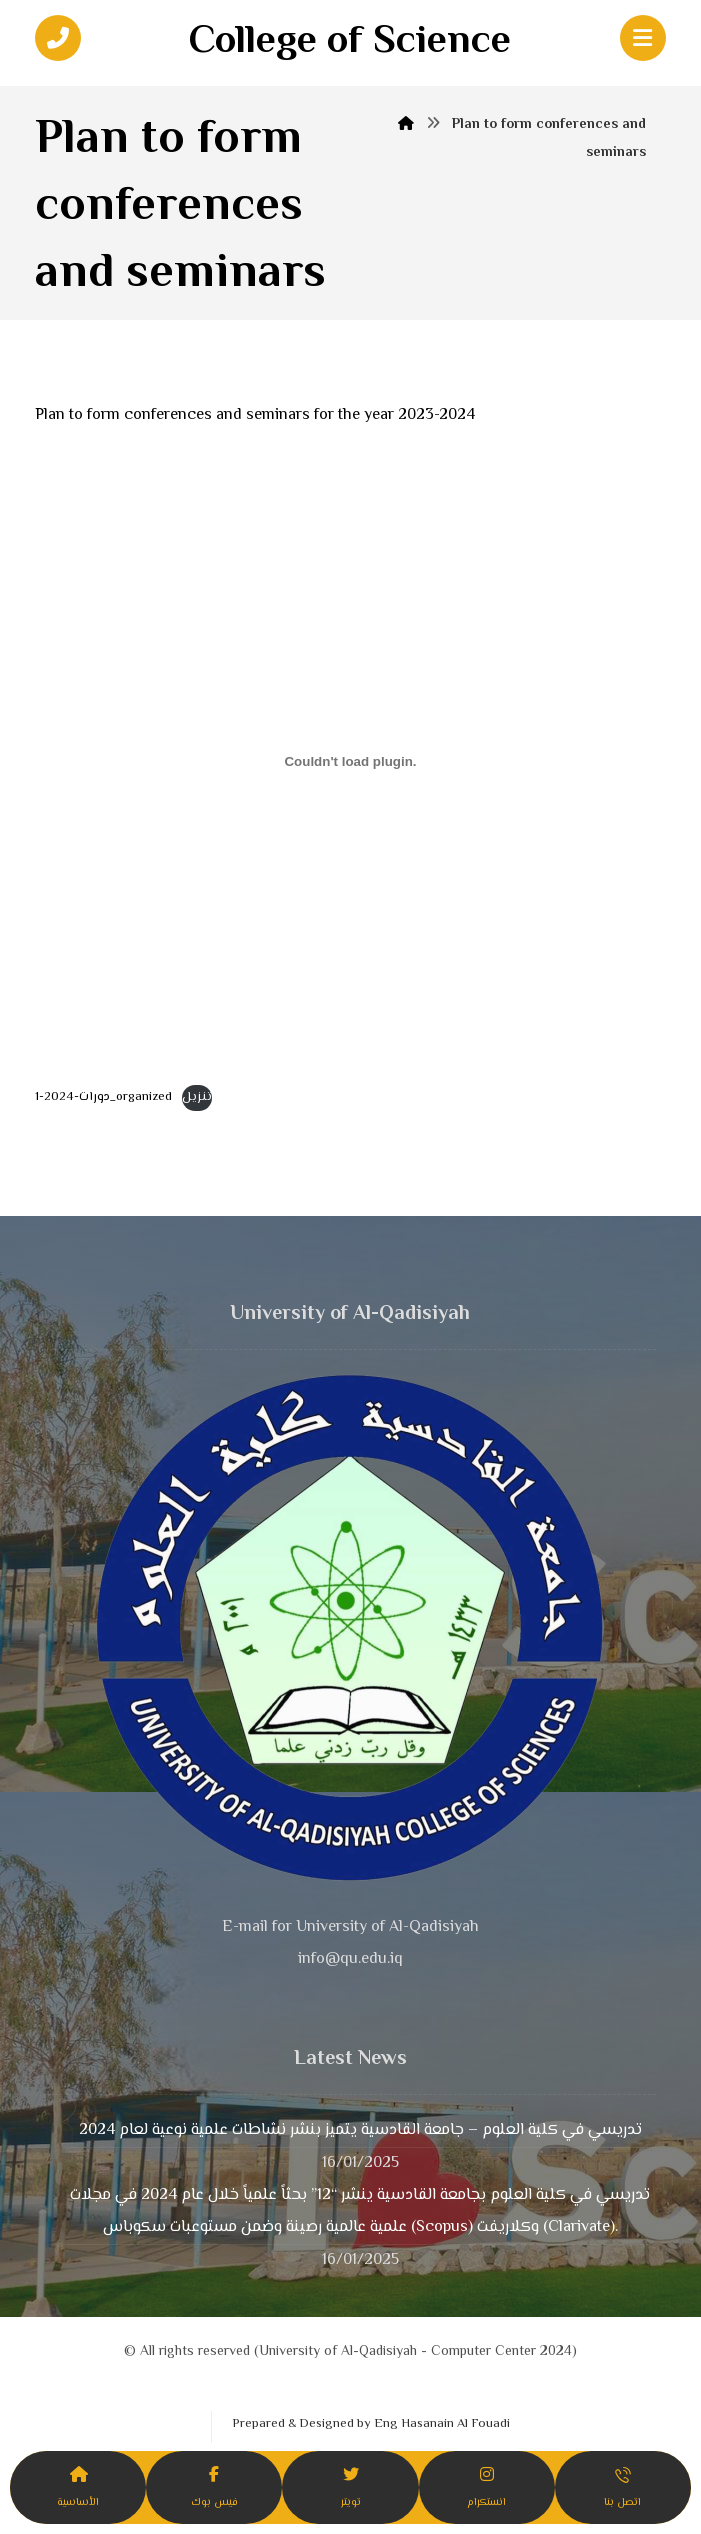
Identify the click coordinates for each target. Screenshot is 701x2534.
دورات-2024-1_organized (103, 1097)
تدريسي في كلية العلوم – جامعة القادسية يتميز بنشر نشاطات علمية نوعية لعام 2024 (360, 2130)
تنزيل (197, 1097)
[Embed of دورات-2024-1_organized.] (350, 762)
